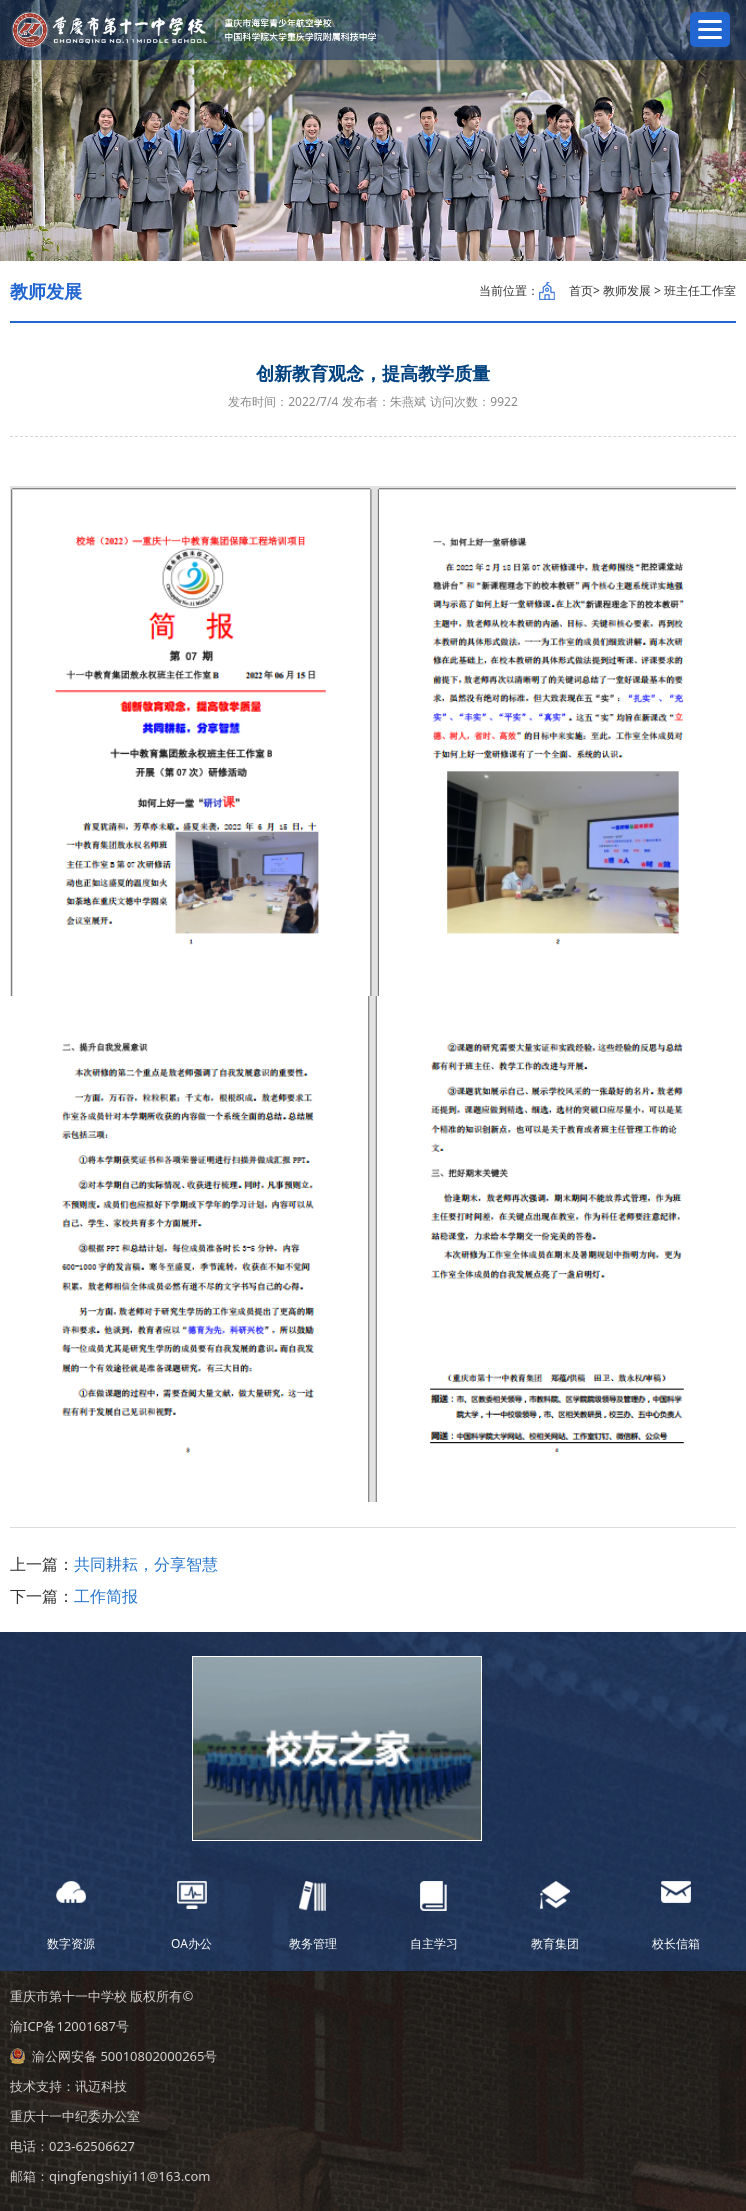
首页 (581, 290)
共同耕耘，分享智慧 (146, 1564)
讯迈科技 (101, 2086)
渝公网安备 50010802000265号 (124, 2056)
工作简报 (106, 1596)
